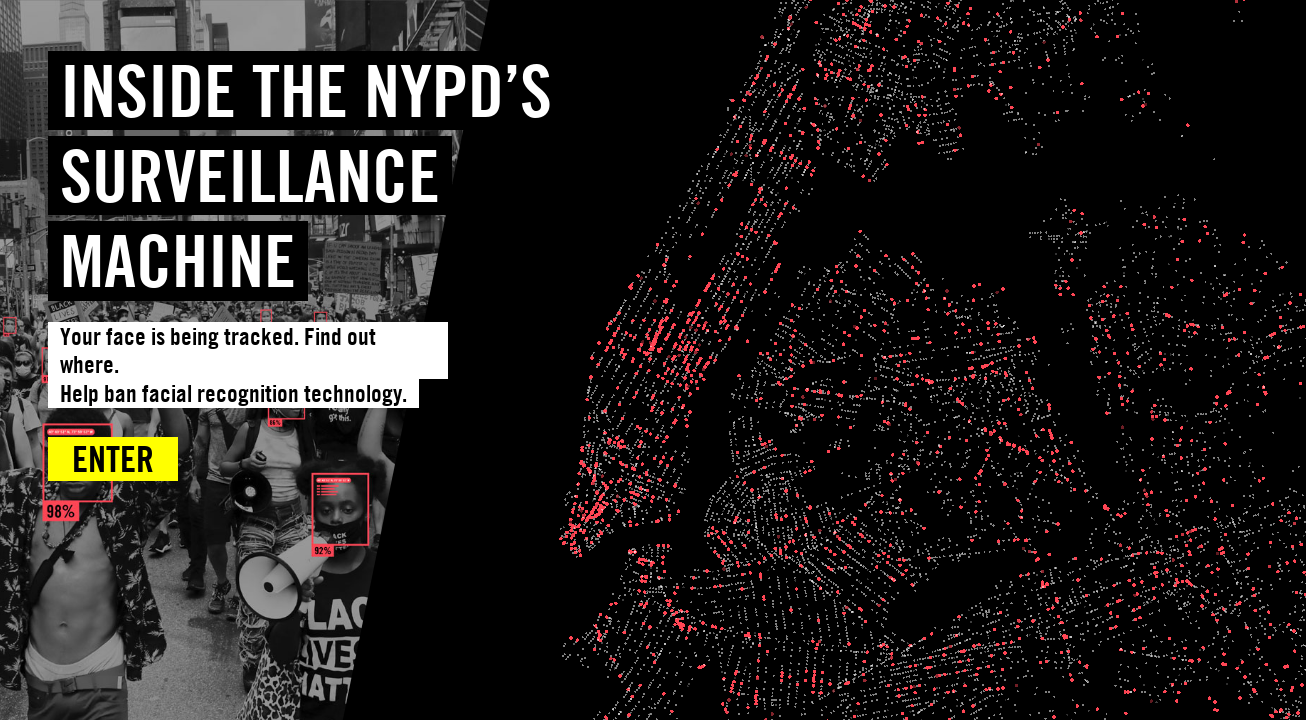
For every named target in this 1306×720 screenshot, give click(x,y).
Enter (113, 458)
